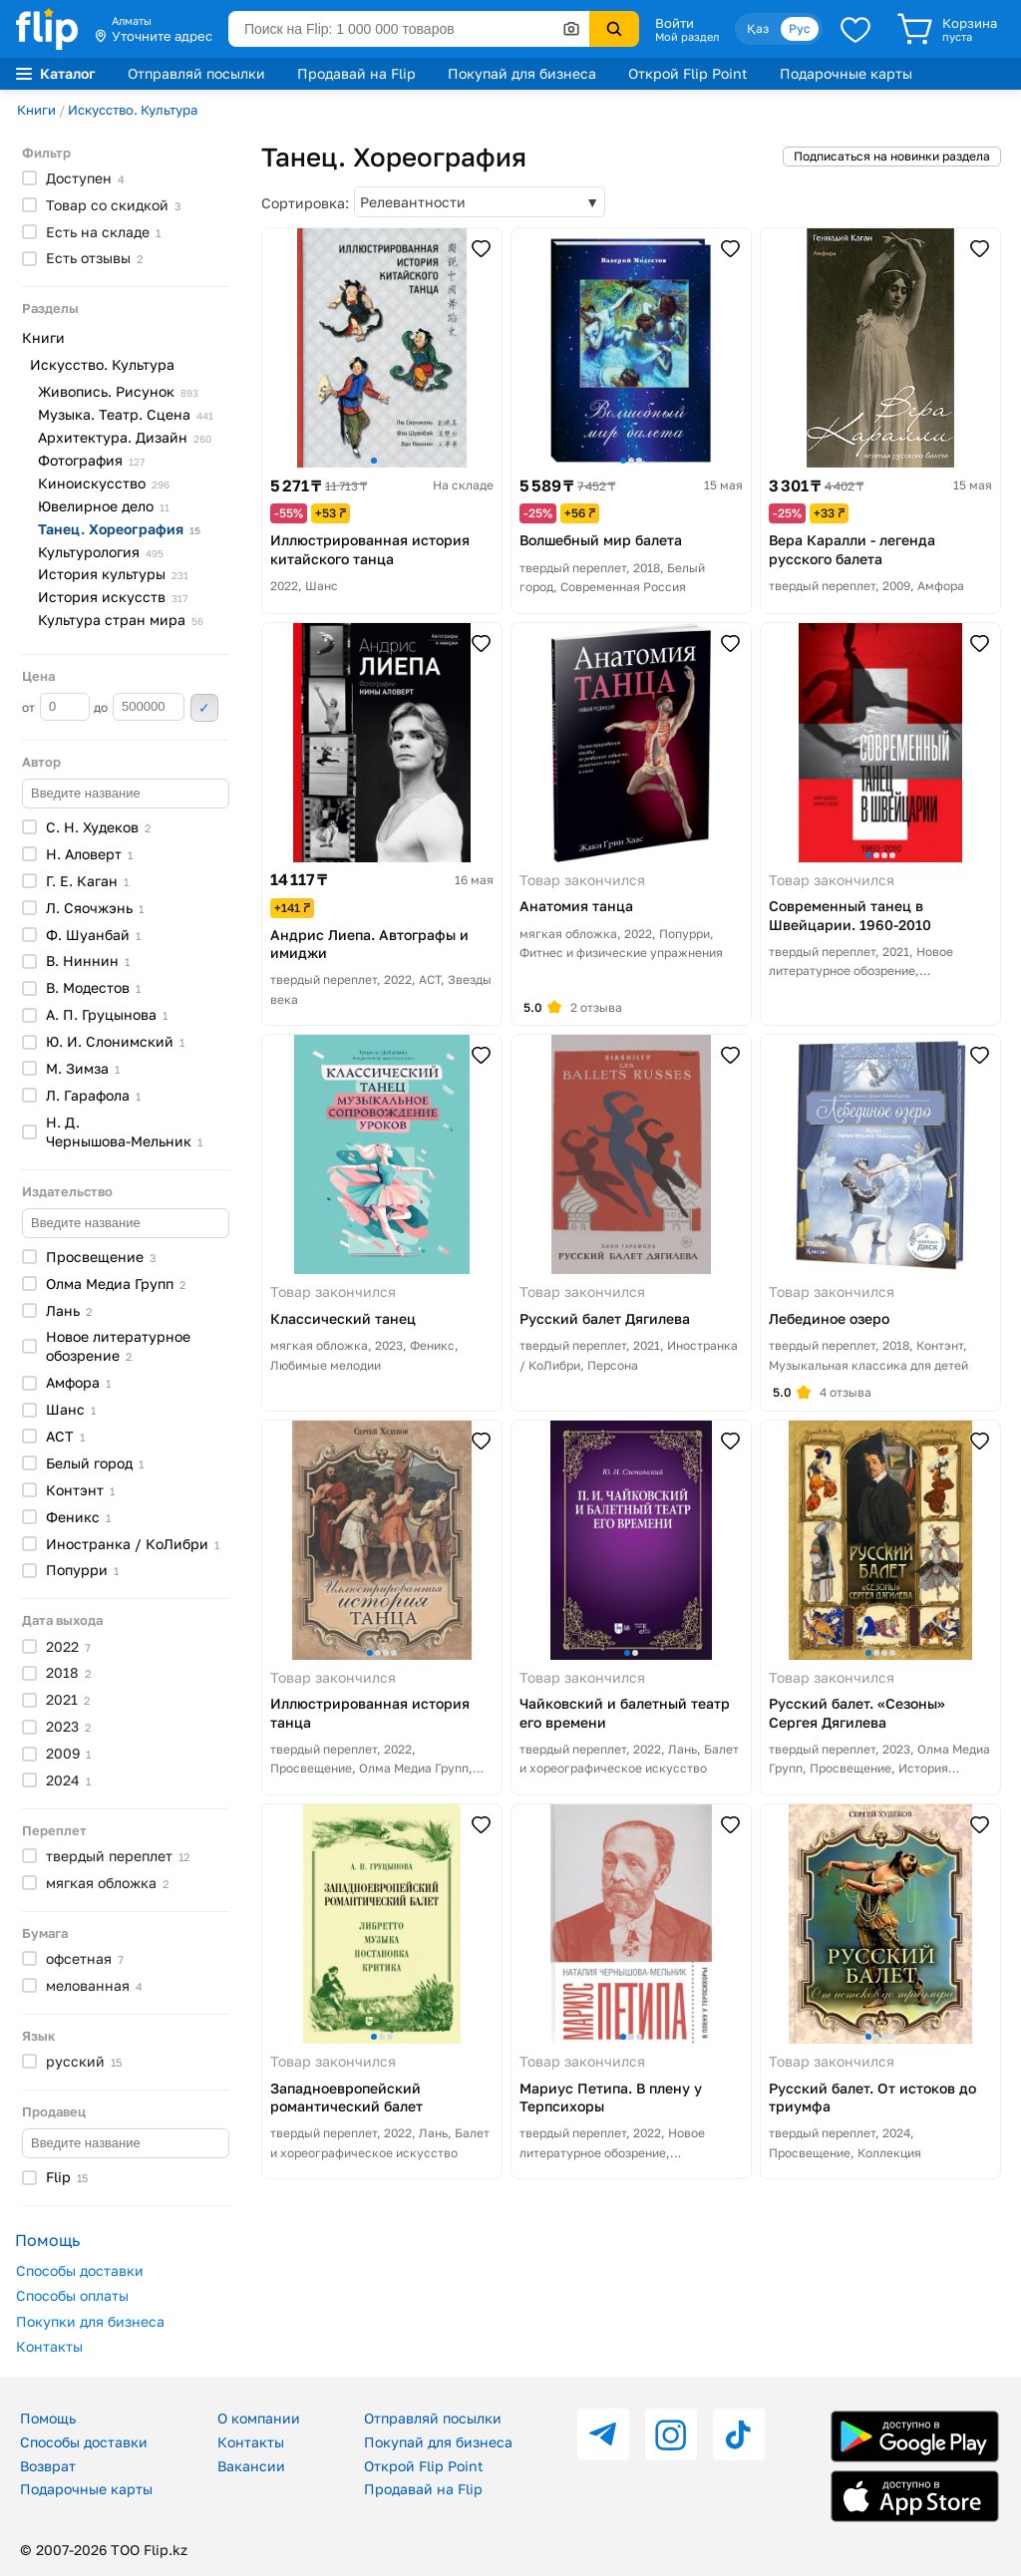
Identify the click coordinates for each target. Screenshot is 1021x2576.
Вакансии (251, 2465)
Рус (800, 28)
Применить (204, 708)
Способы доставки (80, 2270)
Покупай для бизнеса (522, 73)
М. (83, 1068)
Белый (95, 1462)
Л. (95, 907)
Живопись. (118, 391)
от (56, 707)
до (139, 707)
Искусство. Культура (132, 110)
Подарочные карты (846, 73)
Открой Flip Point (688, 73)
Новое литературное (118, 1346)
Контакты (49, 2346)
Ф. (93, 934)
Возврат (48, 2465)
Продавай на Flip (356, 73)
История (113, 573)
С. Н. (98, 826)
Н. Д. (124, 1131)
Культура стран (120, 619)
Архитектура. (124, 437)
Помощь (48, 2418)
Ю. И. (115, 1041)
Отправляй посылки (196, 73)
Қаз (758, 28)
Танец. (119, 528)
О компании (258, 2418)
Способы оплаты (72, 2295)
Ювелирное (104, 505)
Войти (674, 23)
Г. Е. (87, 880)
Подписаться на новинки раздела (892, 156)
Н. (89, 853)
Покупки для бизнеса (90, 2321)
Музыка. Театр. (125, 414)
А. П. (107, 1014)
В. (88, 960)
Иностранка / (132, 1543)
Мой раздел (687, 37)
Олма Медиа (115, 1283)
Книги (36, 110)
